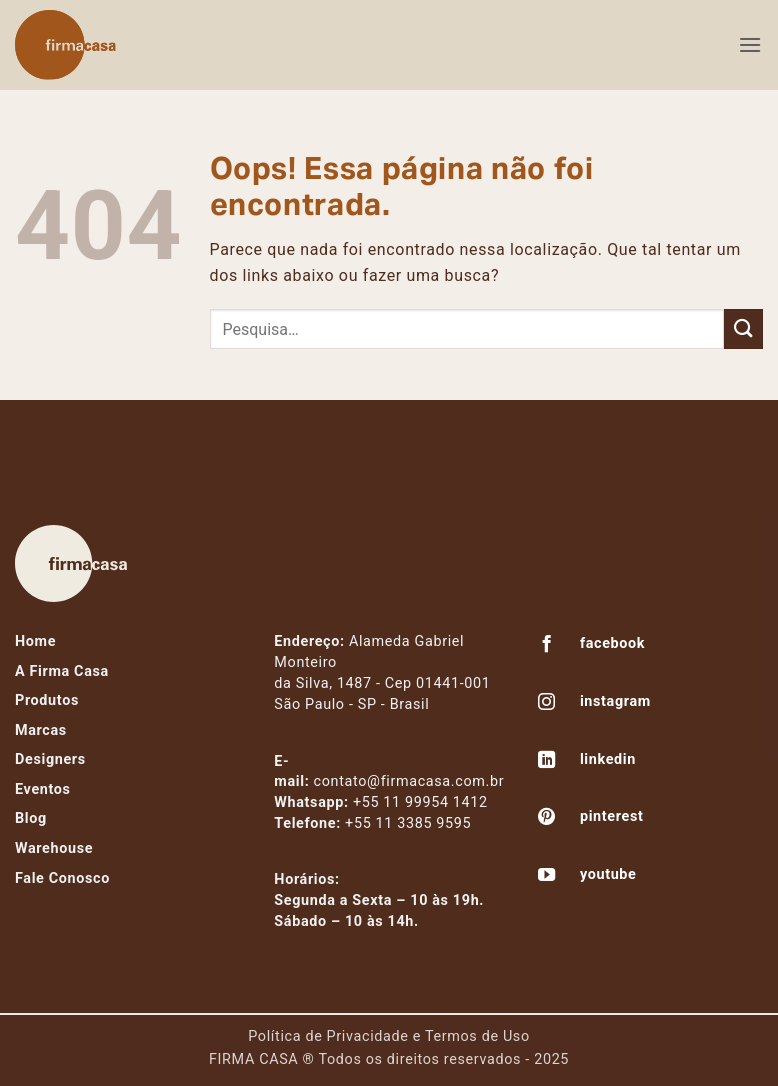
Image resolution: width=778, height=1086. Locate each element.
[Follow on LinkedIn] (547, 762)
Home (35, 641)
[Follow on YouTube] (547, 877)
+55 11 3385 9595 (408, 823)
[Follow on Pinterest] (547, 819)
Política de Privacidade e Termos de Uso (389, 1036)
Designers (50, 759)
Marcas (41, 730)
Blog (31, 818)
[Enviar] (743, 328)
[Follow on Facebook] (547, 646)
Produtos (47, 700)
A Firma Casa (62, 671)
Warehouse (54, 848)
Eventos (43, 789)
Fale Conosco (62, 878)
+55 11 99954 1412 (420, 802)
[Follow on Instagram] (547, 704)
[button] (750, 44)
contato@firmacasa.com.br (409, 781)
